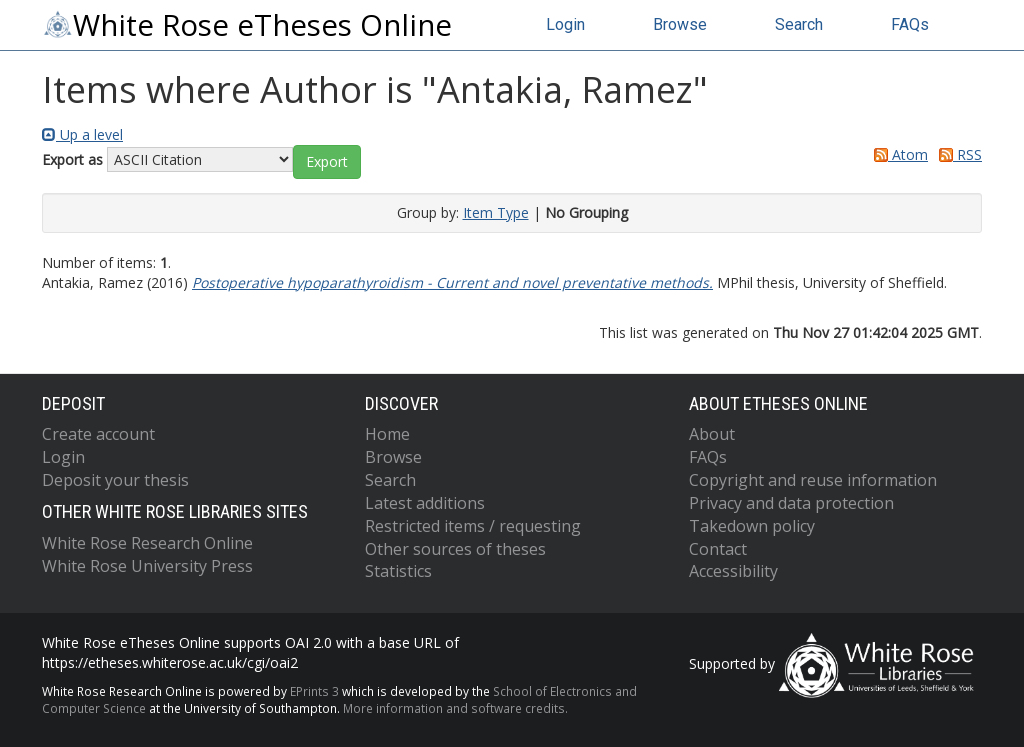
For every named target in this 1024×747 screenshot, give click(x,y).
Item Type (496, 212)
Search (799, 24)
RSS (957, 154)
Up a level (82, 134)
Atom (897, 154)
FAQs (910, 24)
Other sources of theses (455, 549)
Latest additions (425, 503)
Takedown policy (752, 526)
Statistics (398, 571)
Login (565, 24)
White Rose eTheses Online (247, 25)
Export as (72, 159)
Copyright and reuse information (813, 480)
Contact (718, 549)
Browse (680, 24)
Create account (98, 434)
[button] (327, 162)
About (712, 434)
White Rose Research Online (147, 543)
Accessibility (733, 571)
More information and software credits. (455, 708)
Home (387, 434)
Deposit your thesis (115, 480)
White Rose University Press (147, 566)
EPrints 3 (314, 691)
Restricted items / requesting (473, 526)
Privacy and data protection (791, 503)
